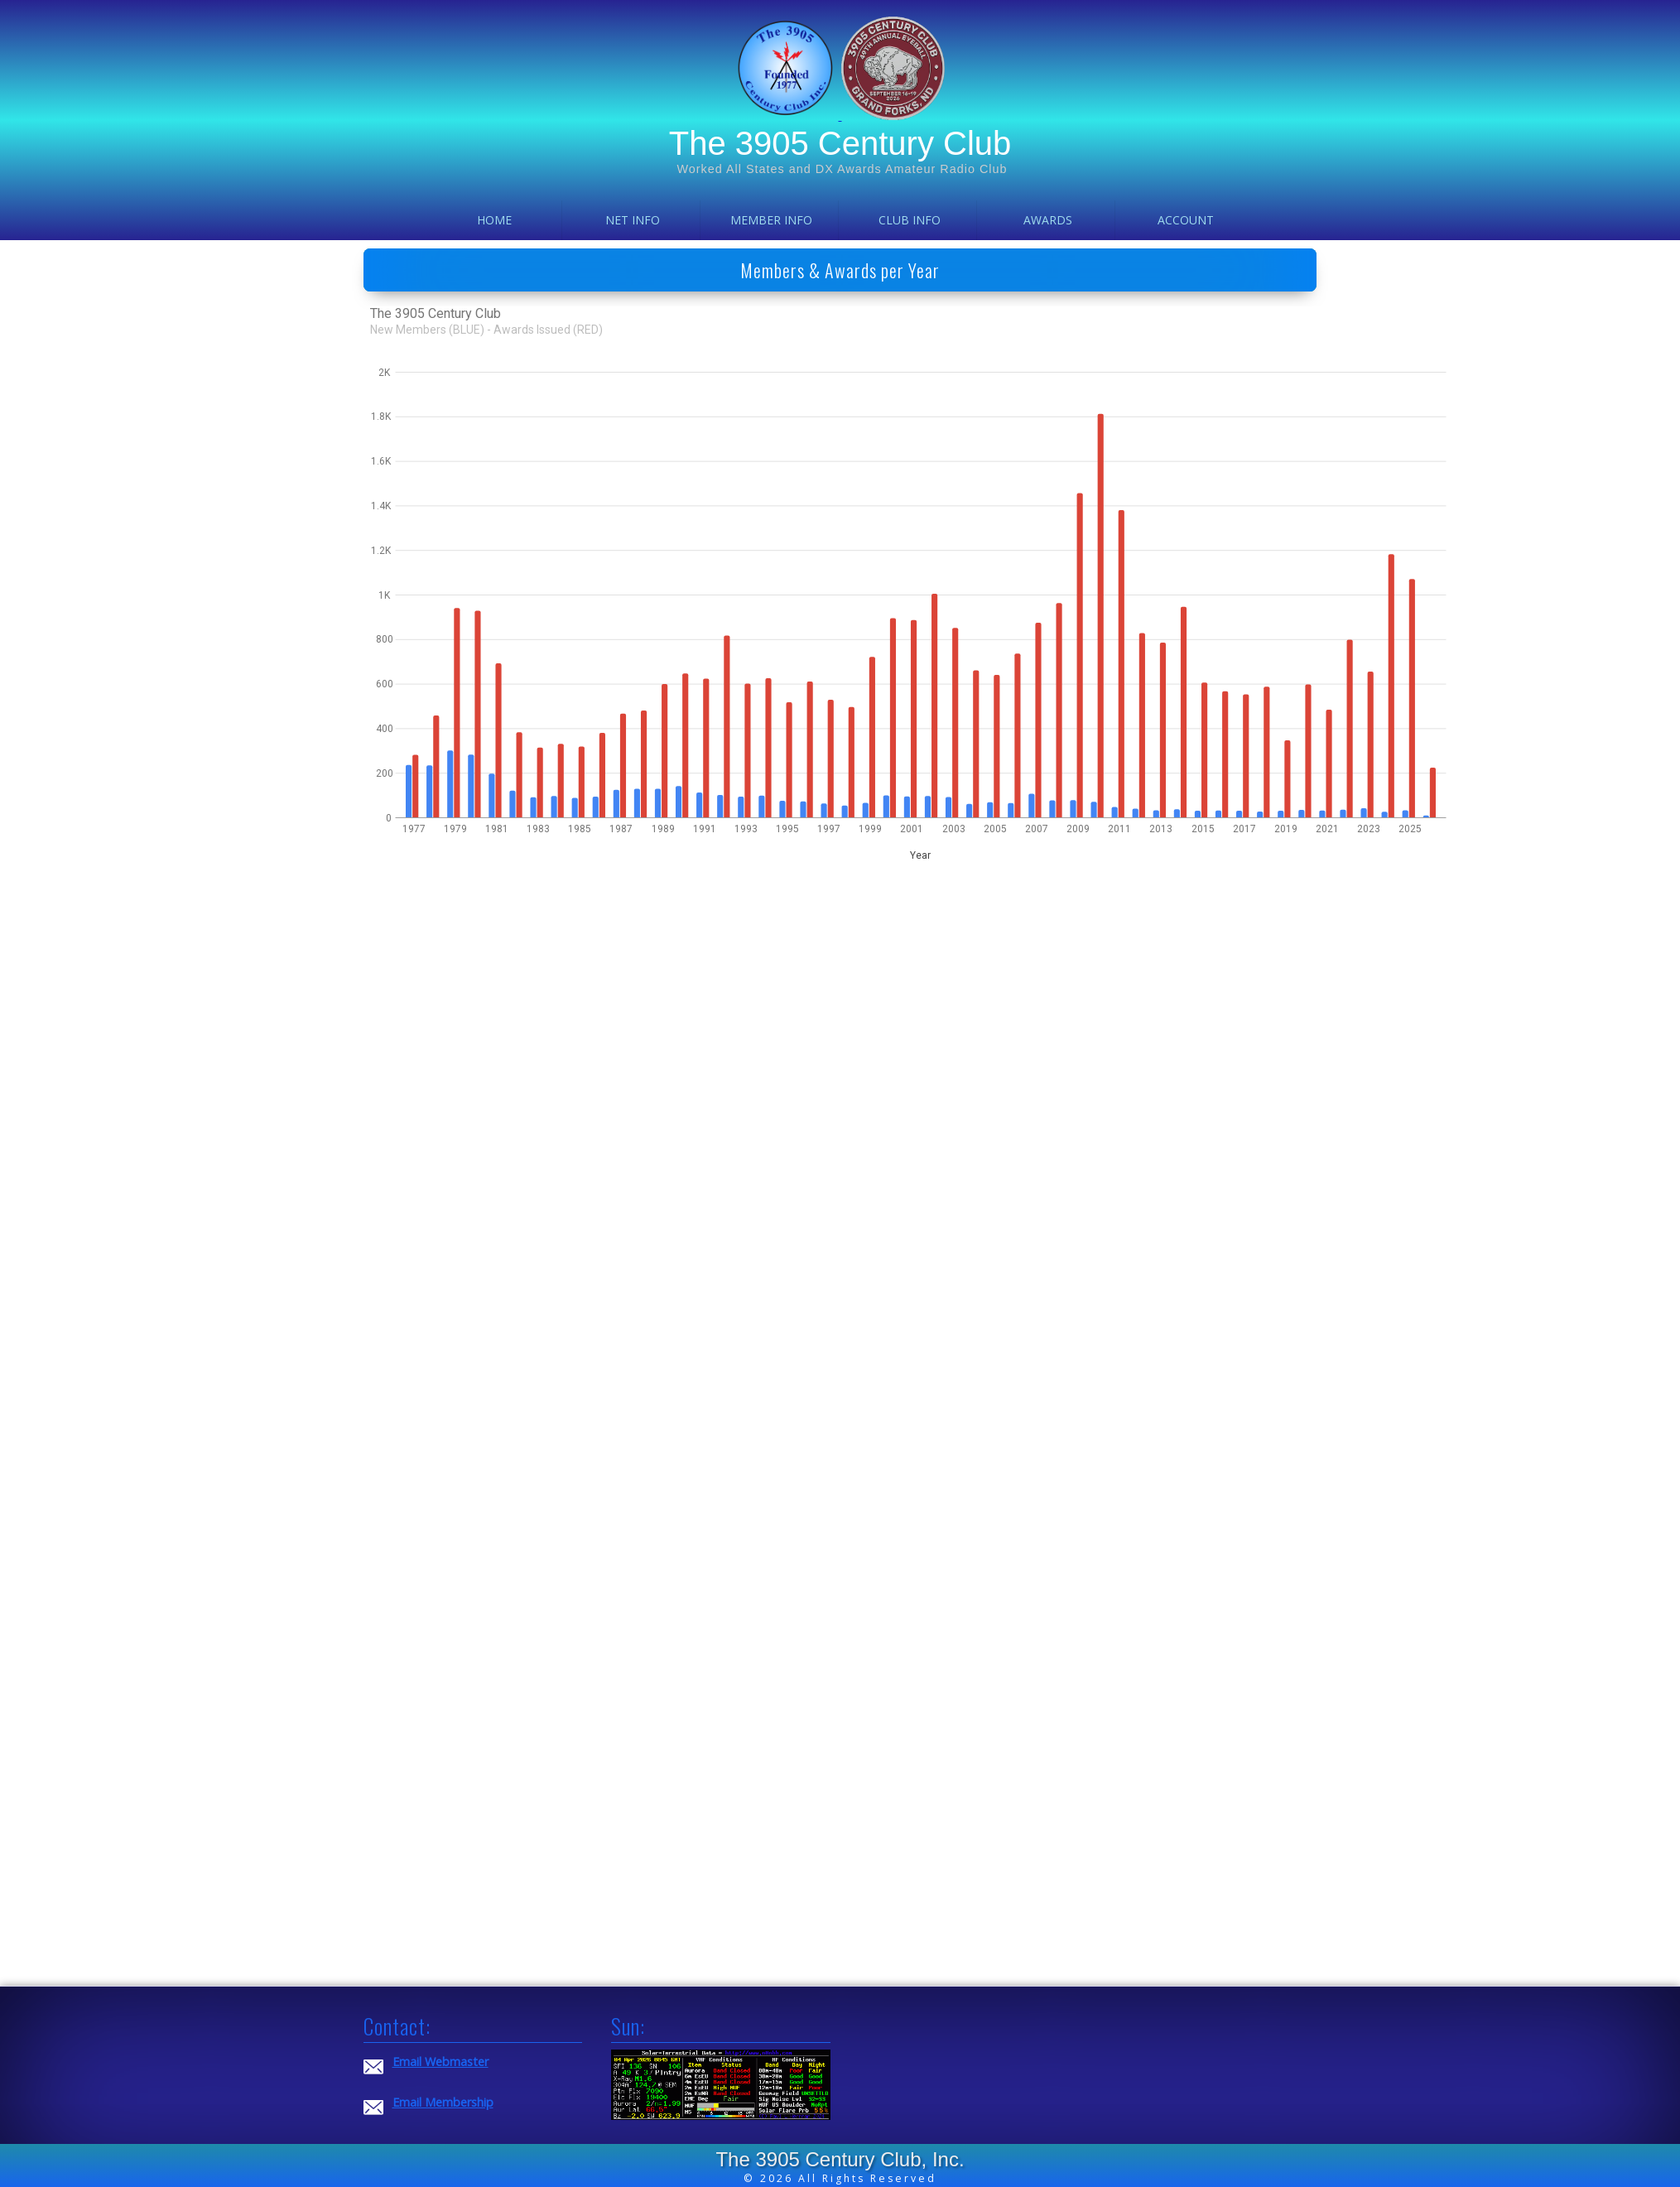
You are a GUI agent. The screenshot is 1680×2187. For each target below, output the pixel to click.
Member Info (771, 220)
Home (494, 220)
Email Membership (442, 2102)
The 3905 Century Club (840, 143)
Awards (1047, 220)
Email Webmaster (440, 2061)
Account (1186, 220)
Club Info (910, 220)
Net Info (632, 220)
